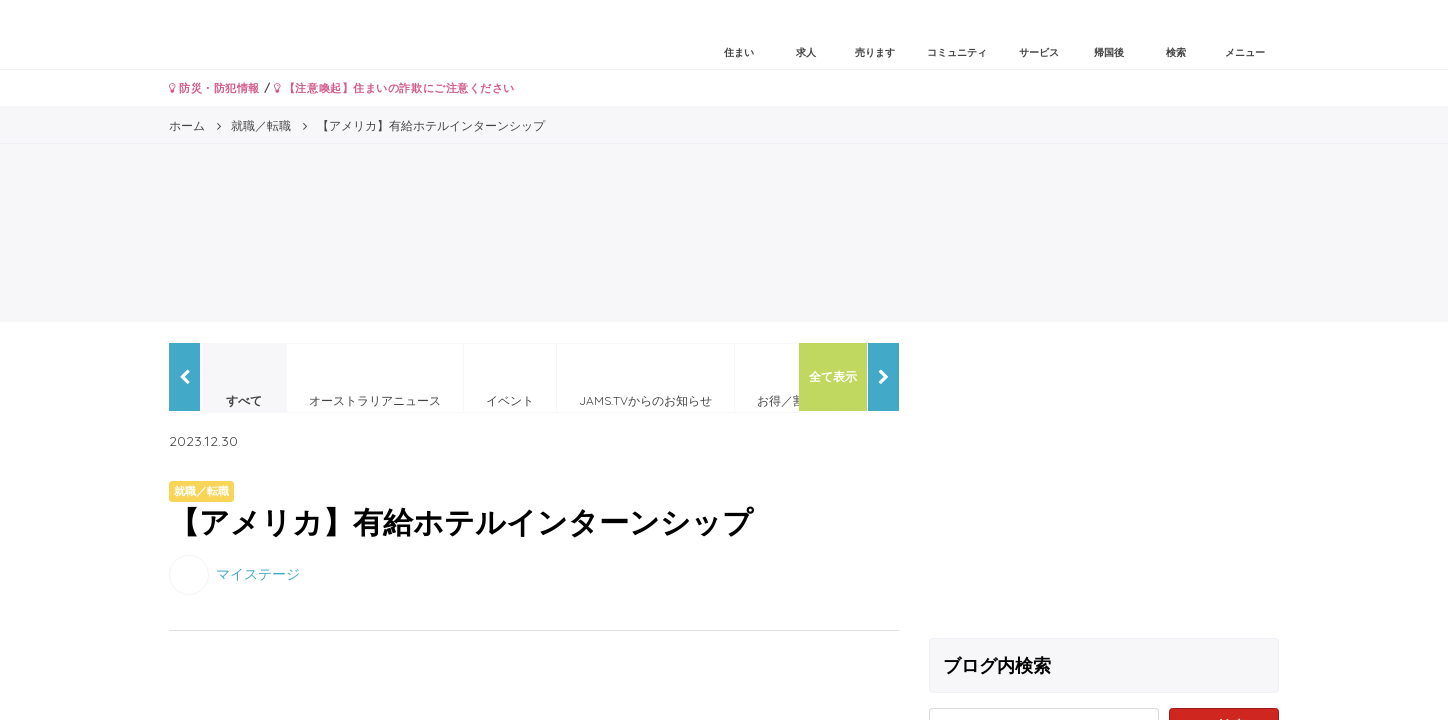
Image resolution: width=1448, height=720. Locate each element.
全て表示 (833, 376)
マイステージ (258, 573)
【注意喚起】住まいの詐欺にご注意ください (394, 88)
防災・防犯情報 (214, 88)
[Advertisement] (1104, 483)
